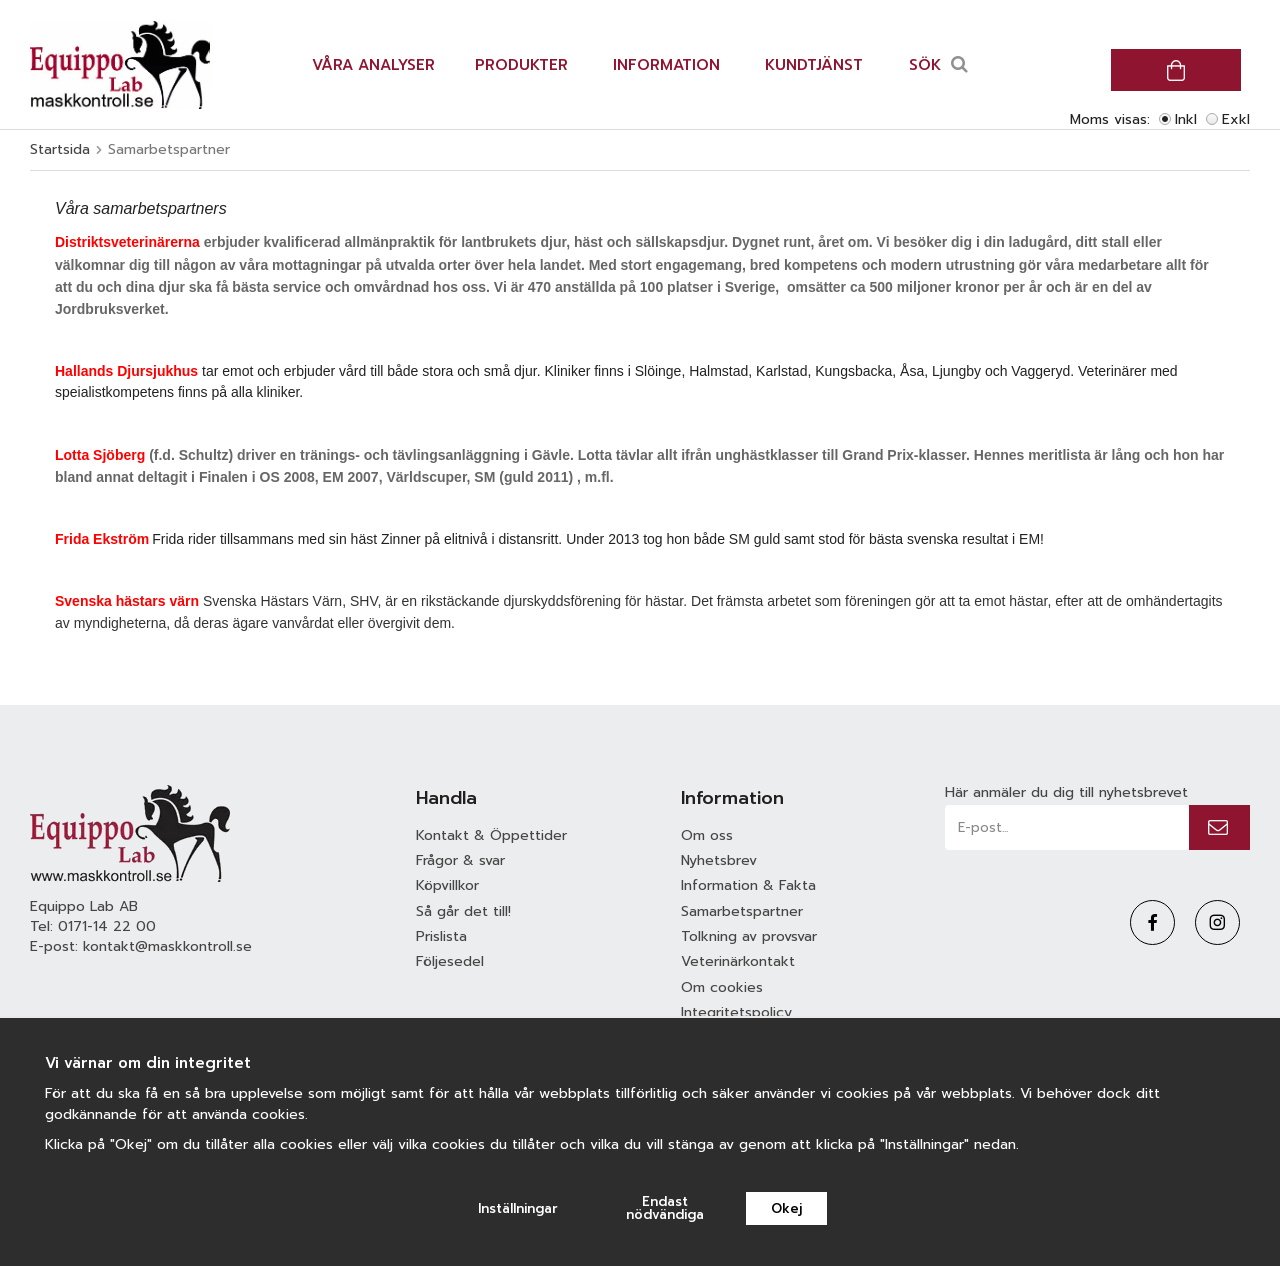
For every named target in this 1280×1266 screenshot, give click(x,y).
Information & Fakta (748, 885)
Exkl (1236, 119)
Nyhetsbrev (719, 860)
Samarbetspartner (742, 911)
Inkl (1186, 119)
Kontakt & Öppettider (491, 835)
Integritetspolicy (736, 1012)
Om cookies (722, 987)
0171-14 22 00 (107, 926)
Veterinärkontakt (738, 961)
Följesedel (450, 961)
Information (666, 65)
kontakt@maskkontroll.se (167, 946)
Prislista (441, 936)
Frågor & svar (460, 860)
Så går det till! (463, 911)
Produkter (521, 65)
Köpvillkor (447, 885)
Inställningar (518, 1208)
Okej (786, 1208)
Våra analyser (373, 65)
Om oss (707, 835)
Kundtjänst (814, 65)
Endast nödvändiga (665, 1208)
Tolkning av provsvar (749, 936)
